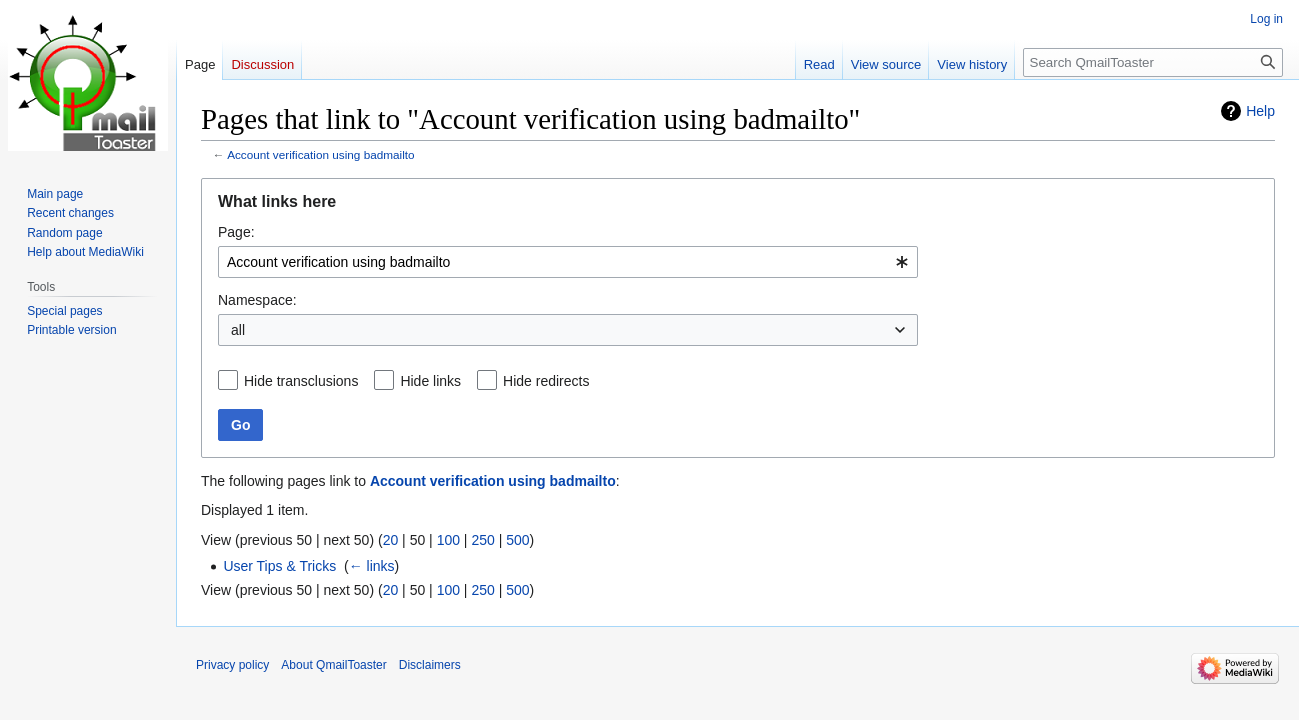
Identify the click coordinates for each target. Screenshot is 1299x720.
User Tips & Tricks (279, 566)
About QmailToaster (333, 665)
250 (482, 540)
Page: (236, 232)
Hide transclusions (301, 381)
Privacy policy (232, 665)
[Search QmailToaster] (1153, 62)
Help (1260, 111)
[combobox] (568, 262)
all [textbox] (238, 330)
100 (448, 540)
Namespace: (257, 300)
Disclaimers (430, 665)
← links (372, 566)
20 (391, 540)
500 (517, 540)
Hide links (430, 381)
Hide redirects (546, 381)
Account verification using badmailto (320, 154)
